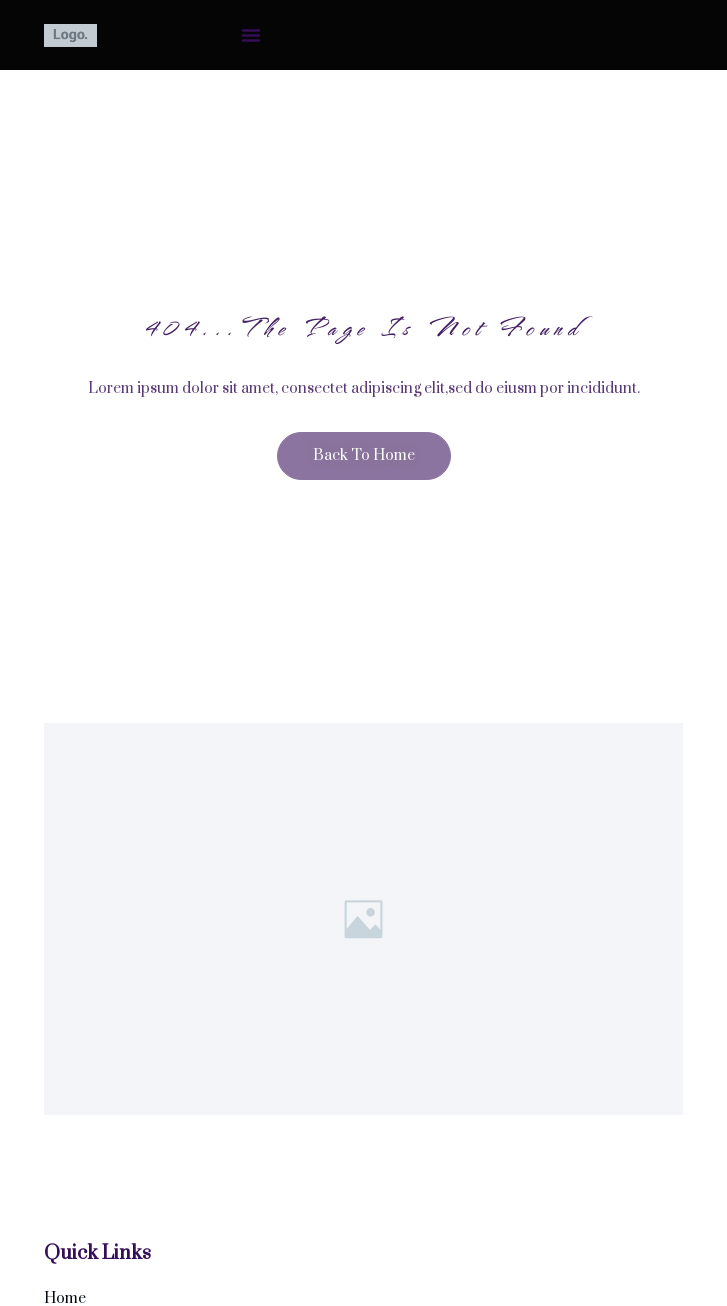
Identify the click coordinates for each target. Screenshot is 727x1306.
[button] (251, 35)
